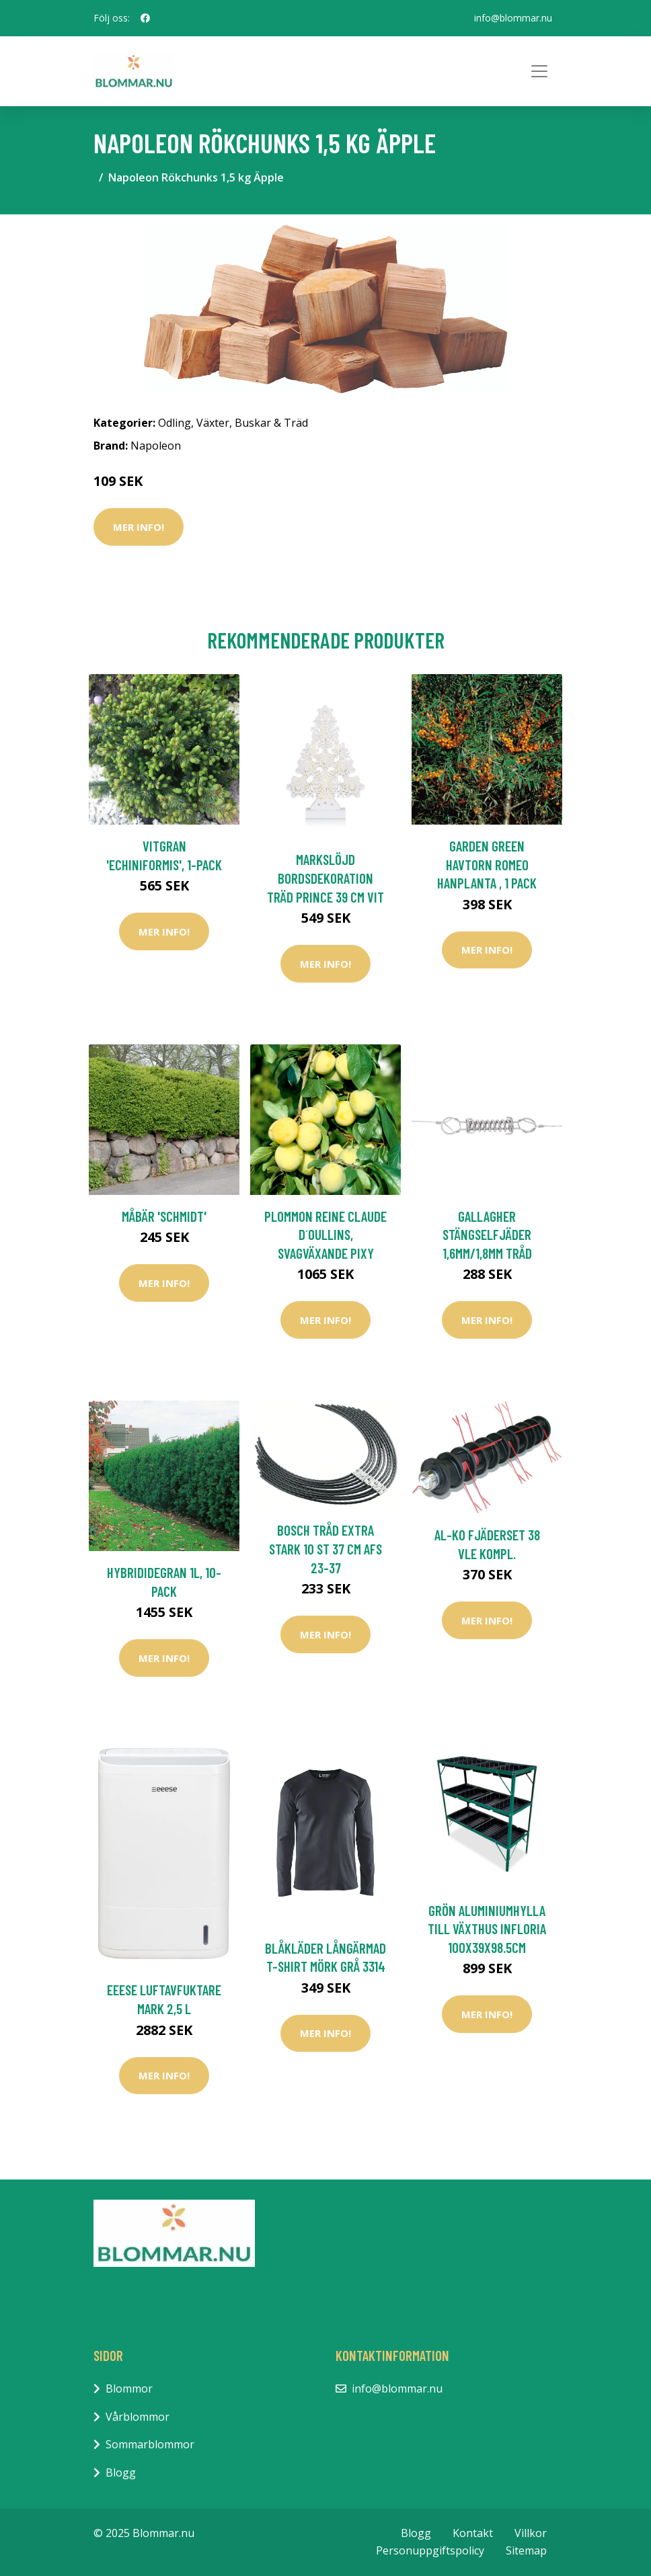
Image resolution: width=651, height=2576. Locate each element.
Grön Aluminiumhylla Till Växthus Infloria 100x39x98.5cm (487, 1929)
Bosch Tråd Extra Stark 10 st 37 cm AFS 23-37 (325, 1548)
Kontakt (473, 2533)
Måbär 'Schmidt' (164, 1216)
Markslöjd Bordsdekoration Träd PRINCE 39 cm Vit (325, 878)
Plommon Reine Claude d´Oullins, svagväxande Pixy (325, 1234)
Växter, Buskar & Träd (252, 422)
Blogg (121, 2472)
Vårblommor (137, 2416)
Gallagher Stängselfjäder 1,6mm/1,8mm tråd (487, 1234)
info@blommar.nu (513, 17)
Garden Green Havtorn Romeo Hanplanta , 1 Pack (487, 864)
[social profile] (145, 18)
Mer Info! (138, 527)
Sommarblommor (150, 2444)
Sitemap (526, 2550)
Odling (174, 422)
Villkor (530, 2533)
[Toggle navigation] (539, 71)
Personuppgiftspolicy (430, 2550)
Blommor (129, 2388)
